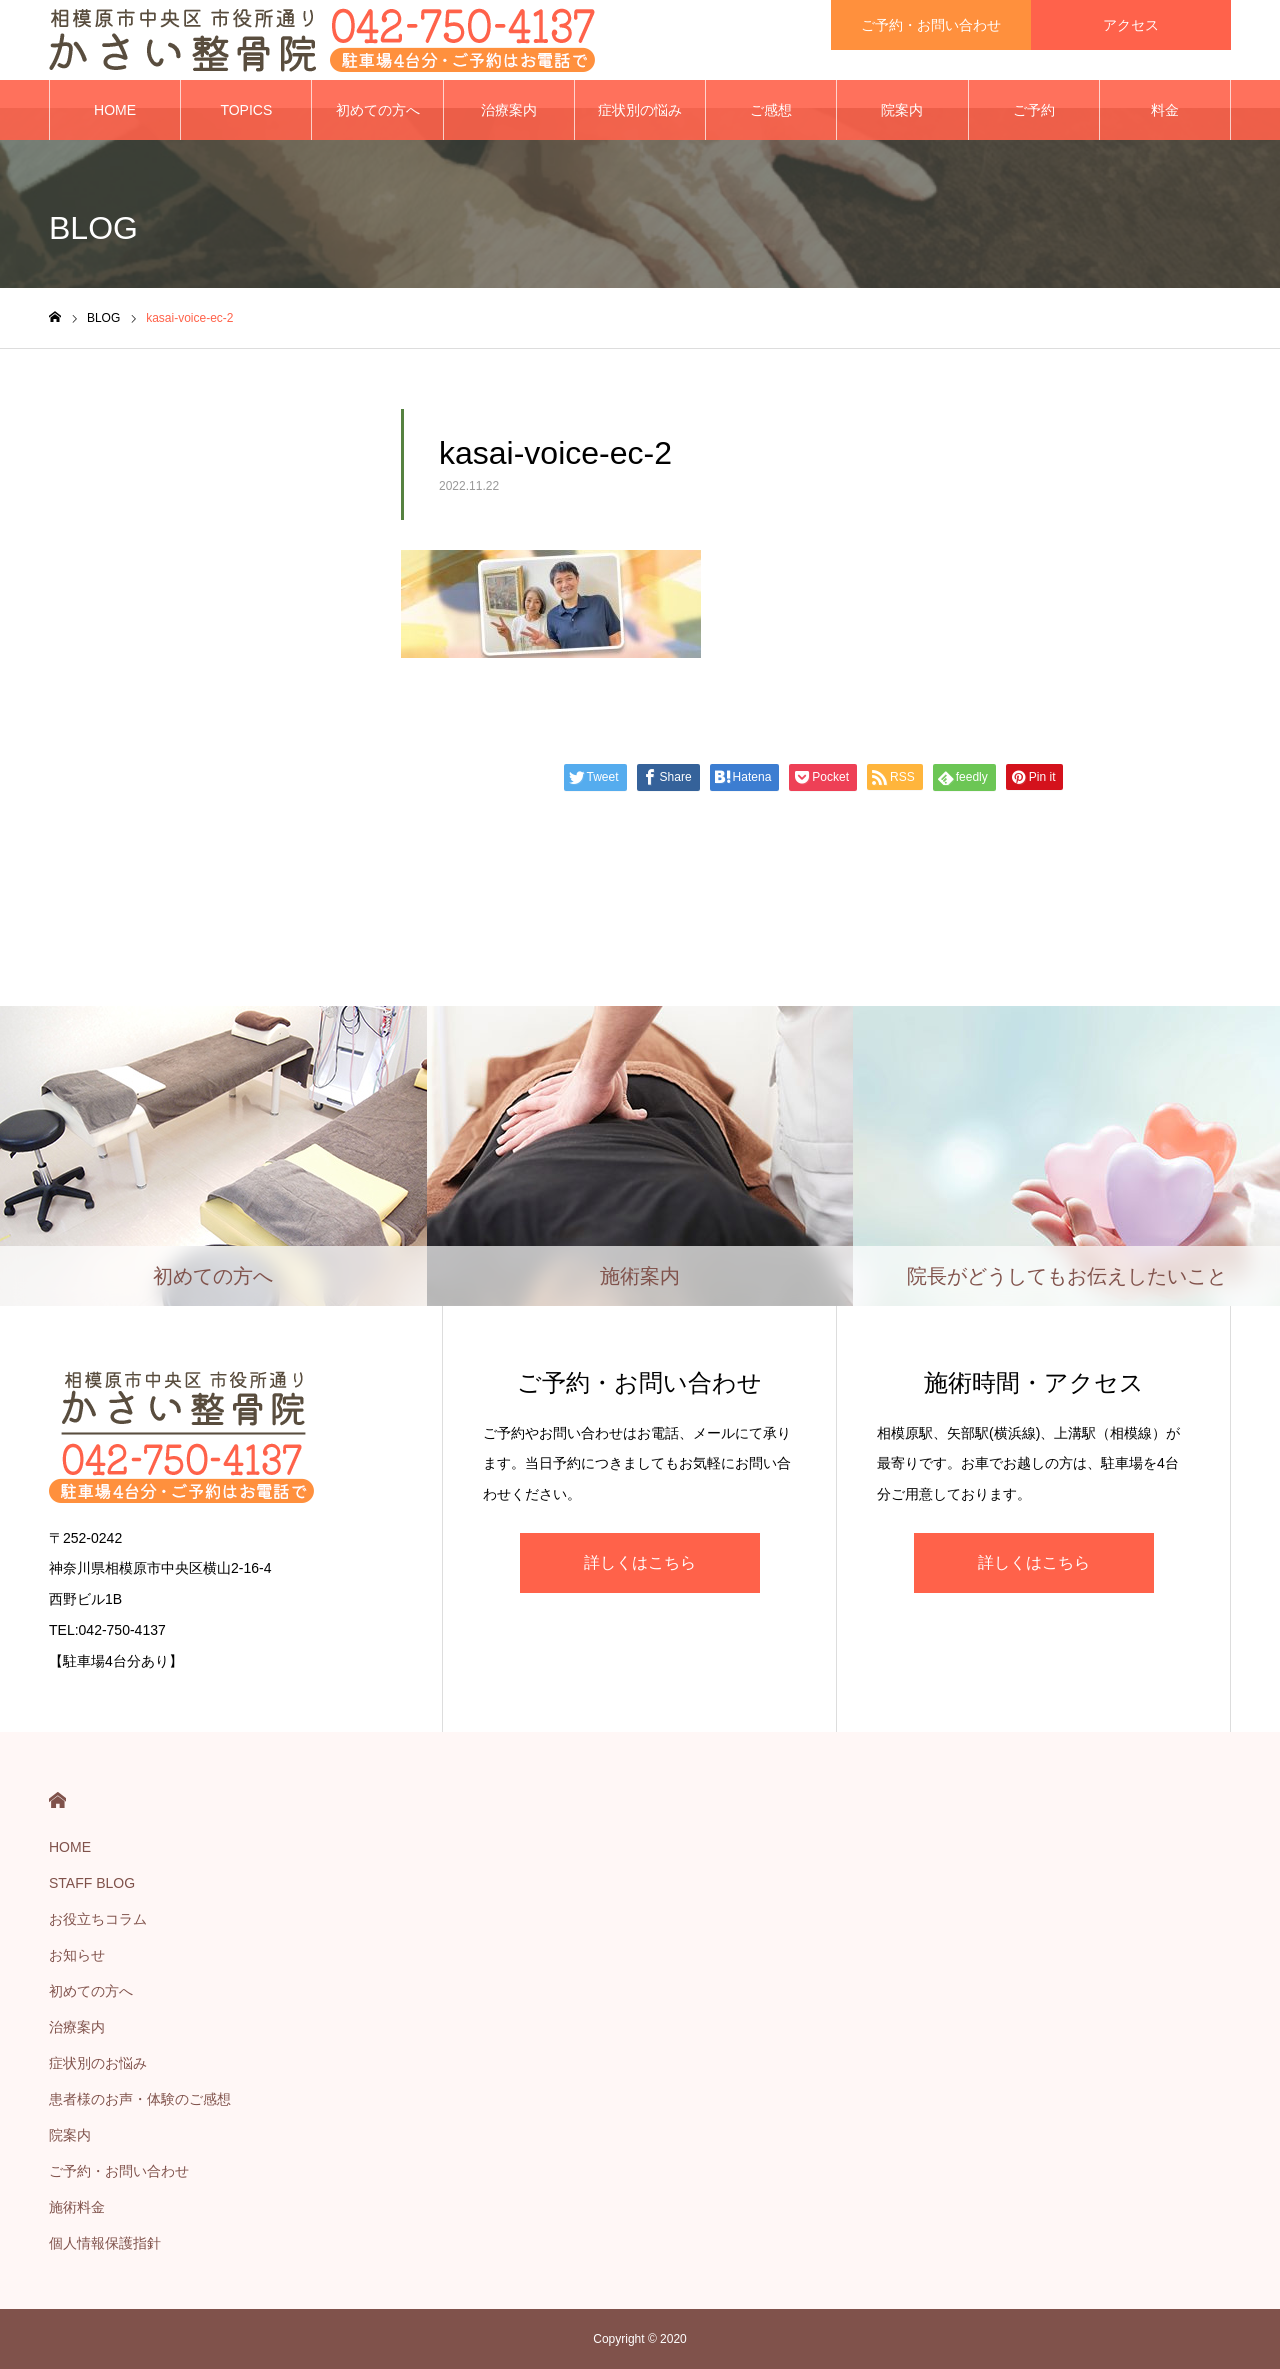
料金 (1165, 110)
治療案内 (509, 110)
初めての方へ (378, 110)
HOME (115, 110)
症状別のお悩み (98, 2063)
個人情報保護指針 (105, 2243)
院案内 (902, 110)
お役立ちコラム (98, 1919)
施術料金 (77, 2207)
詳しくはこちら (640, 1562)
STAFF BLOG (92, 1883)
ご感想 (771, 110)
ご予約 (1034, 110)
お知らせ (77, 1955)
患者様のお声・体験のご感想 (140, 2099)
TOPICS (246, 110)
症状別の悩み (640, 110)
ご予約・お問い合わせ (119, 2171)
